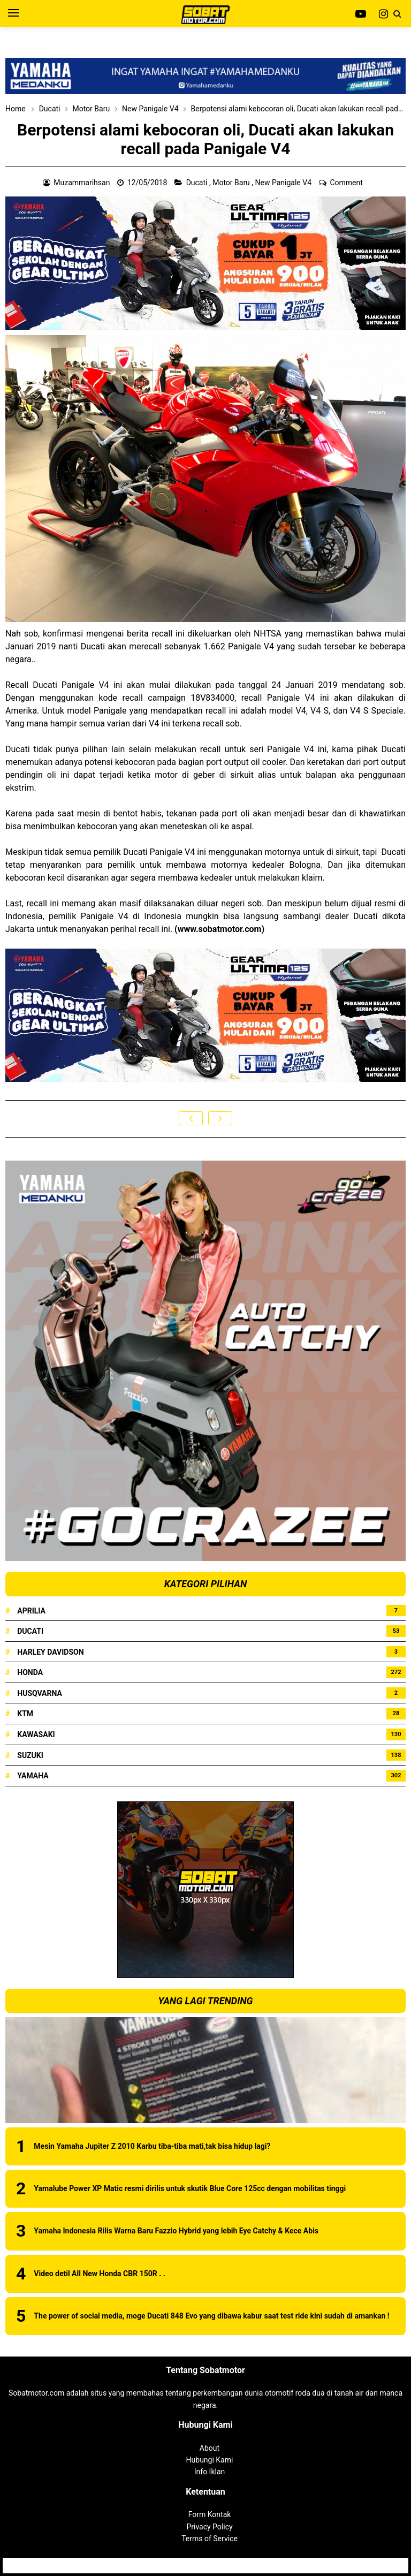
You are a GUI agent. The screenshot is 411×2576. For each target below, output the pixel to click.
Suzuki (30, 1755)
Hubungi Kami (209, 2460)
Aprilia (31, 1611)
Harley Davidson (50, 1652)
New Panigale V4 (284, 182)
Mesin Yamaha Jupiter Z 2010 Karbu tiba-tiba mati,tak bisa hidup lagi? (152, 2146)
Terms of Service (209, 2538)
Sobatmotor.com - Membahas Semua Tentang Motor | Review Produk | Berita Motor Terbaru (204, 2565)
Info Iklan (209, 2471)
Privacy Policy (209, 2526)
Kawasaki (36, 1734)
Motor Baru (232, 182)
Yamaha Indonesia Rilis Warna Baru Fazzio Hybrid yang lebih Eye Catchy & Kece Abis (176, 2230)
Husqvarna (39, 1693)
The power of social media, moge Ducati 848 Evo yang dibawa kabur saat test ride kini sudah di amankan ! (211, 2316)
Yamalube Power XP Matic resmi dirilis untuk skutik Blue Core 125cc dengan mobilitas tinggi (190, 2188)
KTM (25, 1713)
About (209, 2448)
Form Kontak (209, 2514)
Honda (30, 1672)
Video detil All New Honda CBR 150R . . (99, 2273)
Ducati (197, 182)
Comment (347, 182)
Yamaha (32, 1775)
